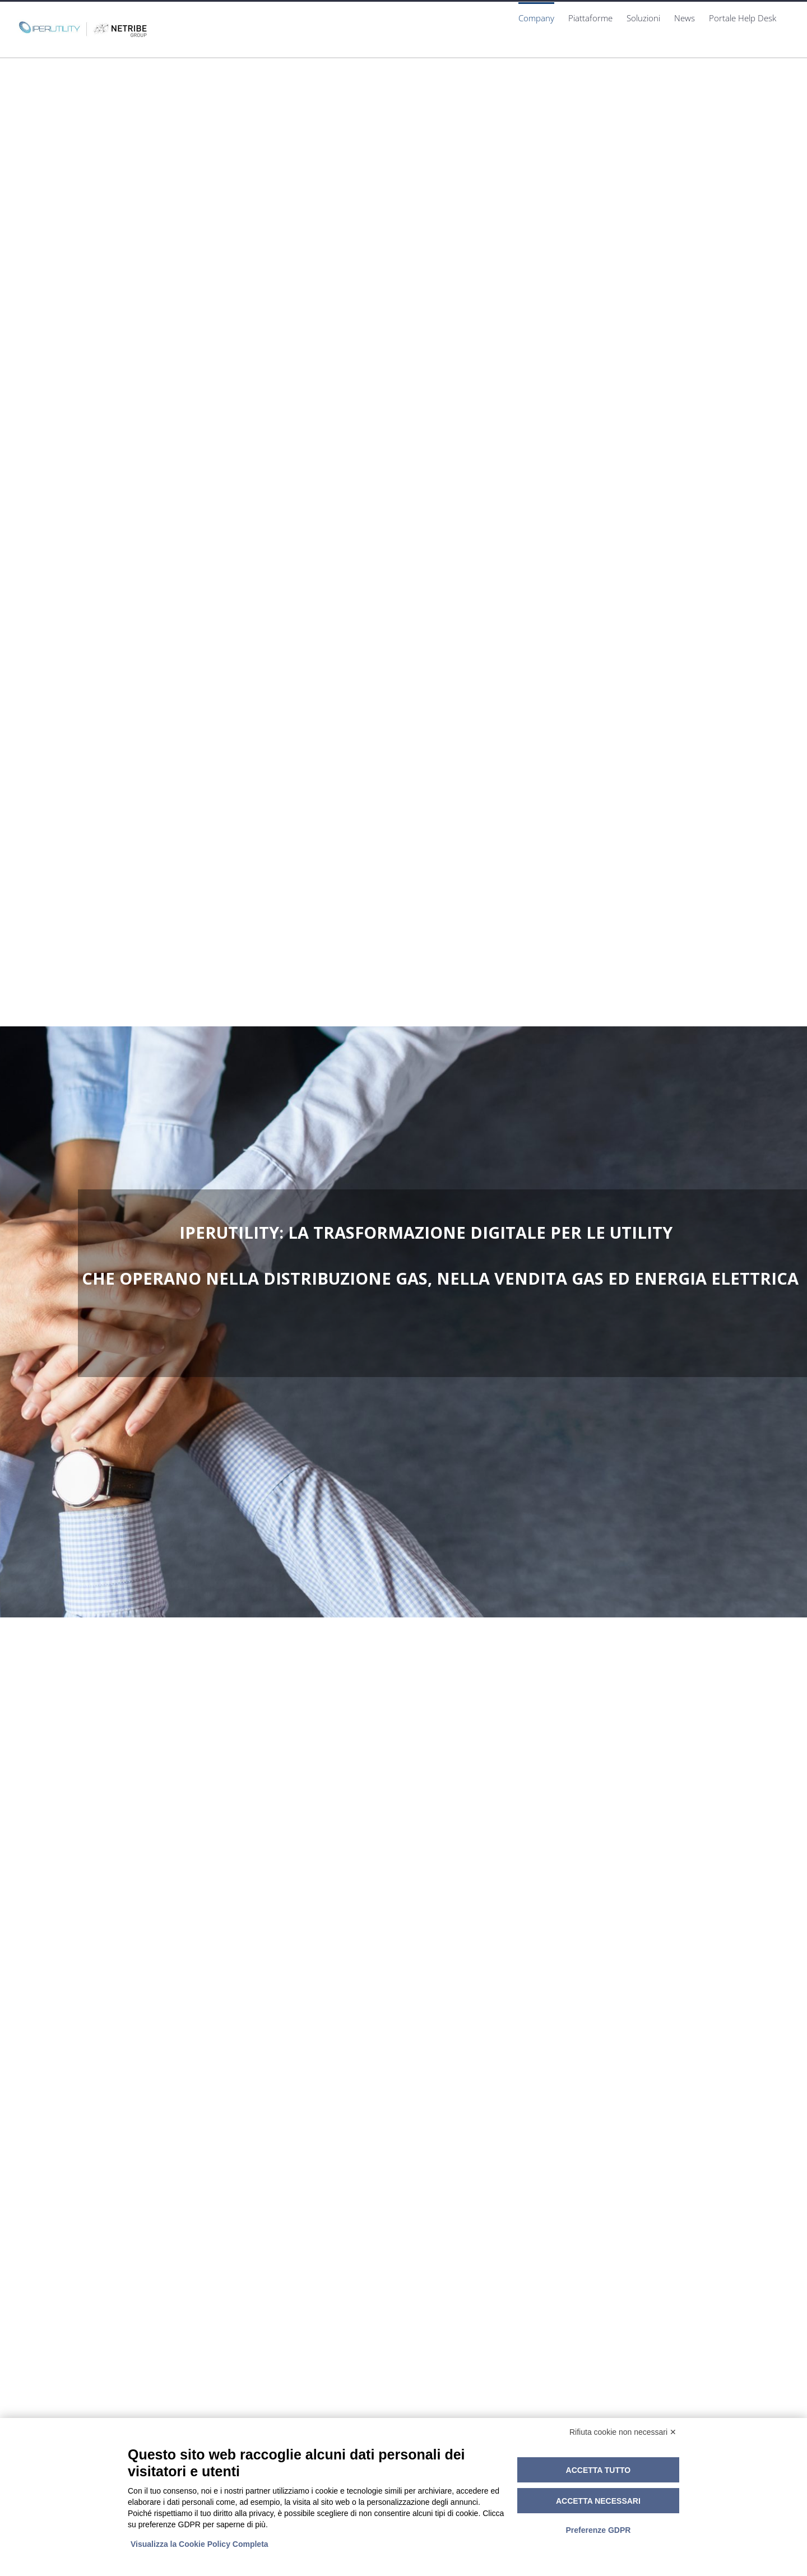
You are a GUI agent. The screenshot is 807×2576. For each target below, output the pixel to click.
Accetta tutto (598, 2470)
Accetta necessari (598, 2500)
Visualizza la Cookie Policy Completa (199, 2544)
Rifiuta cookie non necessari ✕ (622, 2432)
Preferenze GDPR (597, 2530)
